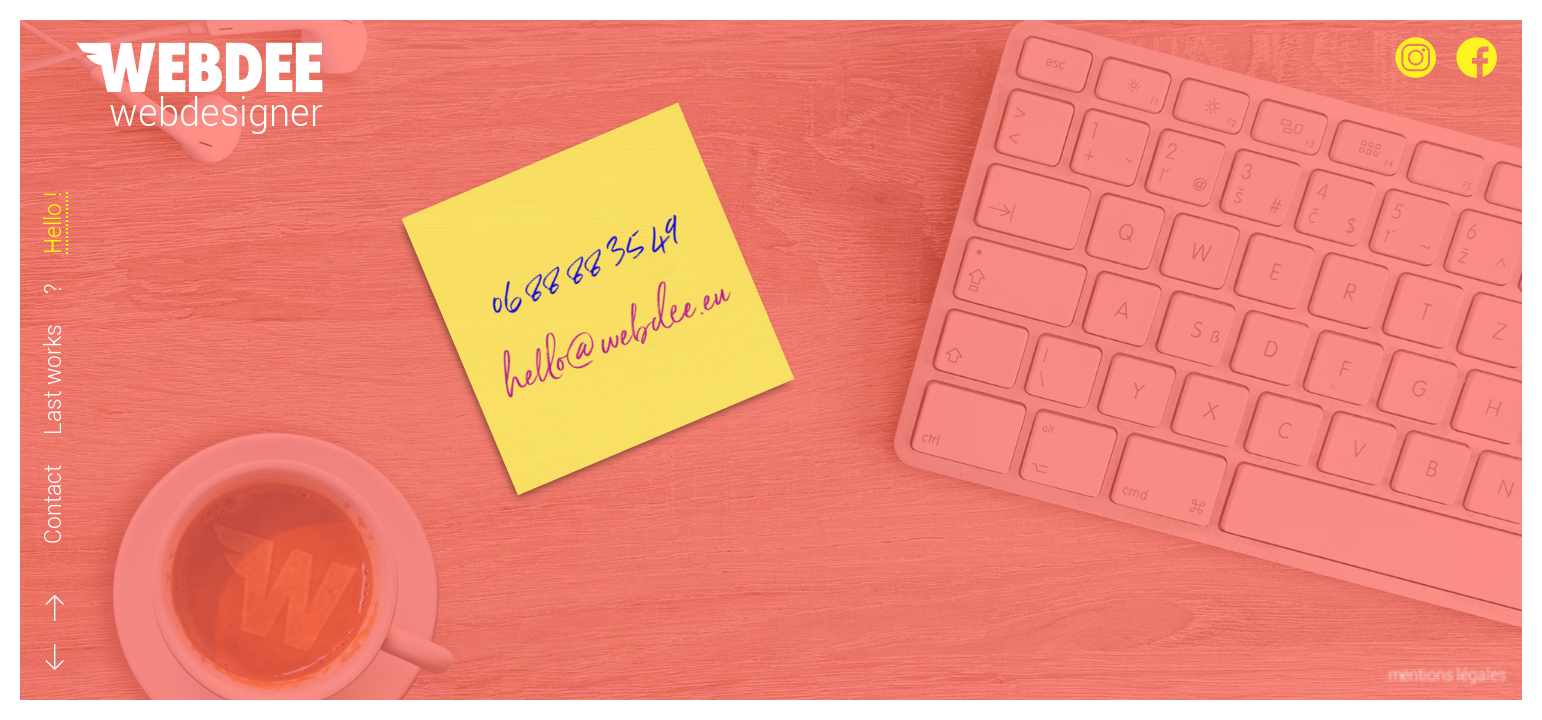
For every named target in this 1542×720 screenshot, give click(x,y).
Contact (53, 504)
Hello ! (53, 223)
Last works (53, 379)
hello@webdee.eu (652, 248)
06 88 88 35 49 (609, 184)
